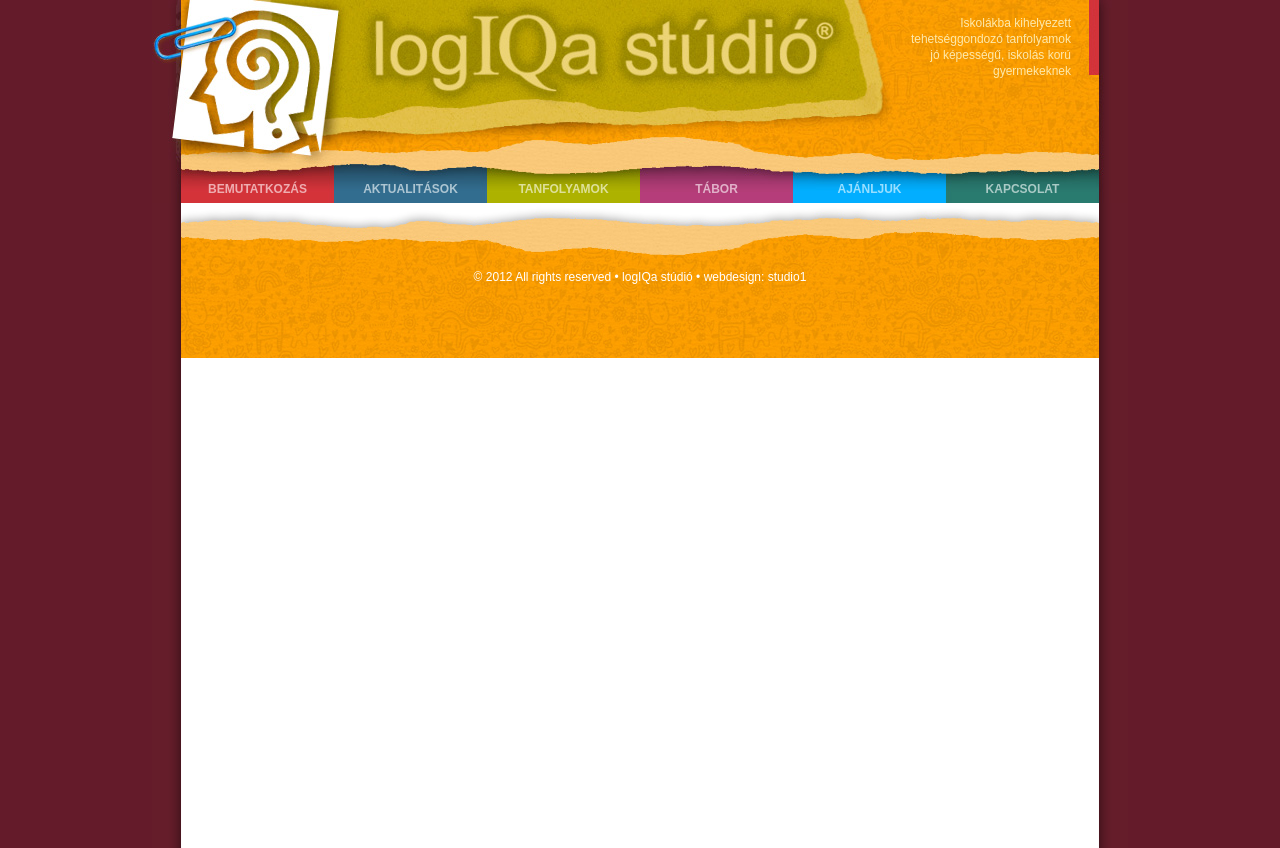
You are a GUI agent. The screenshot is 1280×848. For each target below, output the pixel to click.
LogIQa (511, 75)
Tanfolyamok (563, 189)
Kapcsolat (1023, 189)
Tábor (716, 189)
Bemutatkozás (257, 189)
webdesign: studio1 (755, 277)
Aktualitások (410, 189)
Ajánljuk (869, 189)
